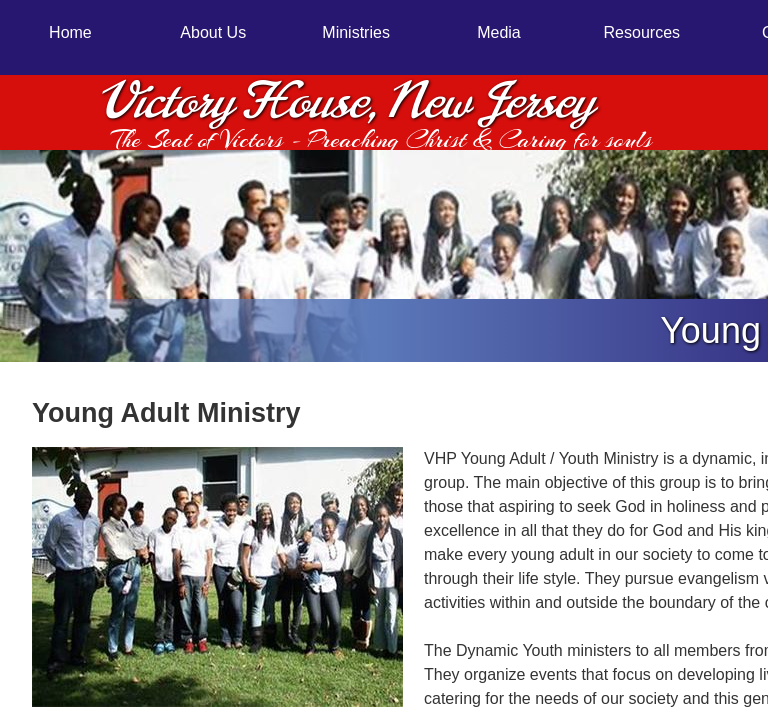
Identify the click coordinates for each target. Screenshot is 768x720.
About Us (213, 32)
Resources (642, 32)
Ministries (356, 32)
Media (499, 32)
